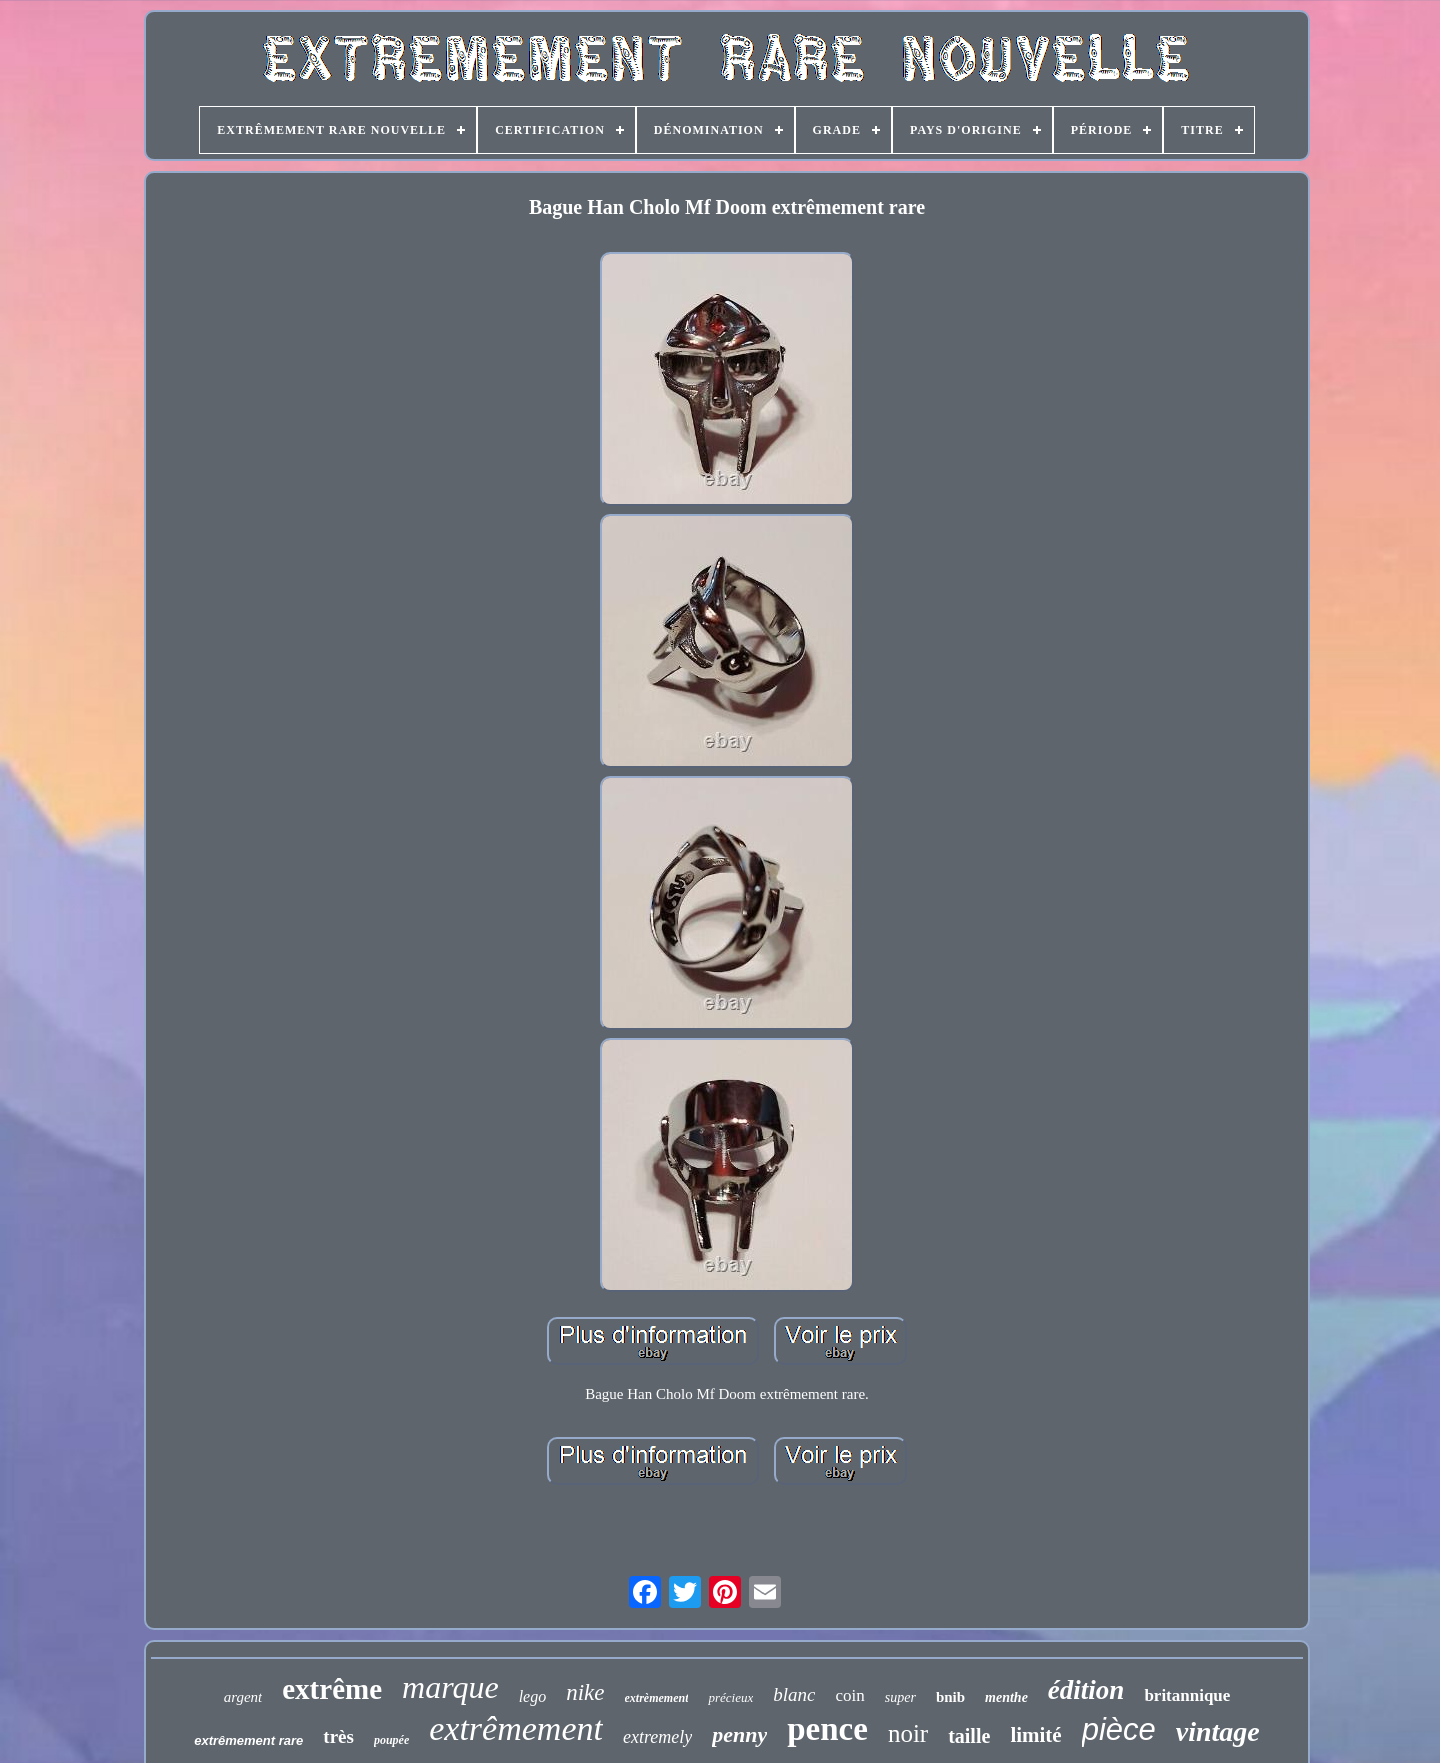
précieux (730, 1697)
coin (849, 1695)
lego (533, 1696)
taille (969, 1736)
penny (739, 1734)
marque (450, 1687)
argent (243, 1697)
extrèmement (657, 1698)
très (338, 1736)
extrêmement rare (248, 1740)
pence (827, 1729)
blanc (794, 1694)
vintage (1218, 1731)
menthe (1006, 1697)
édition (1086, 1690)
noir (908, 1733)
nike (585, 1692)
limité (1035, 1735)
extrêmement (516, 1728)
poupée (391, 1740)
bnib (950, 1697)
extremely (657, 1737)
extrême (332, 1689)
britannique (1187, 1695)
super (900, 1697)
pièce (1119, 1729)
